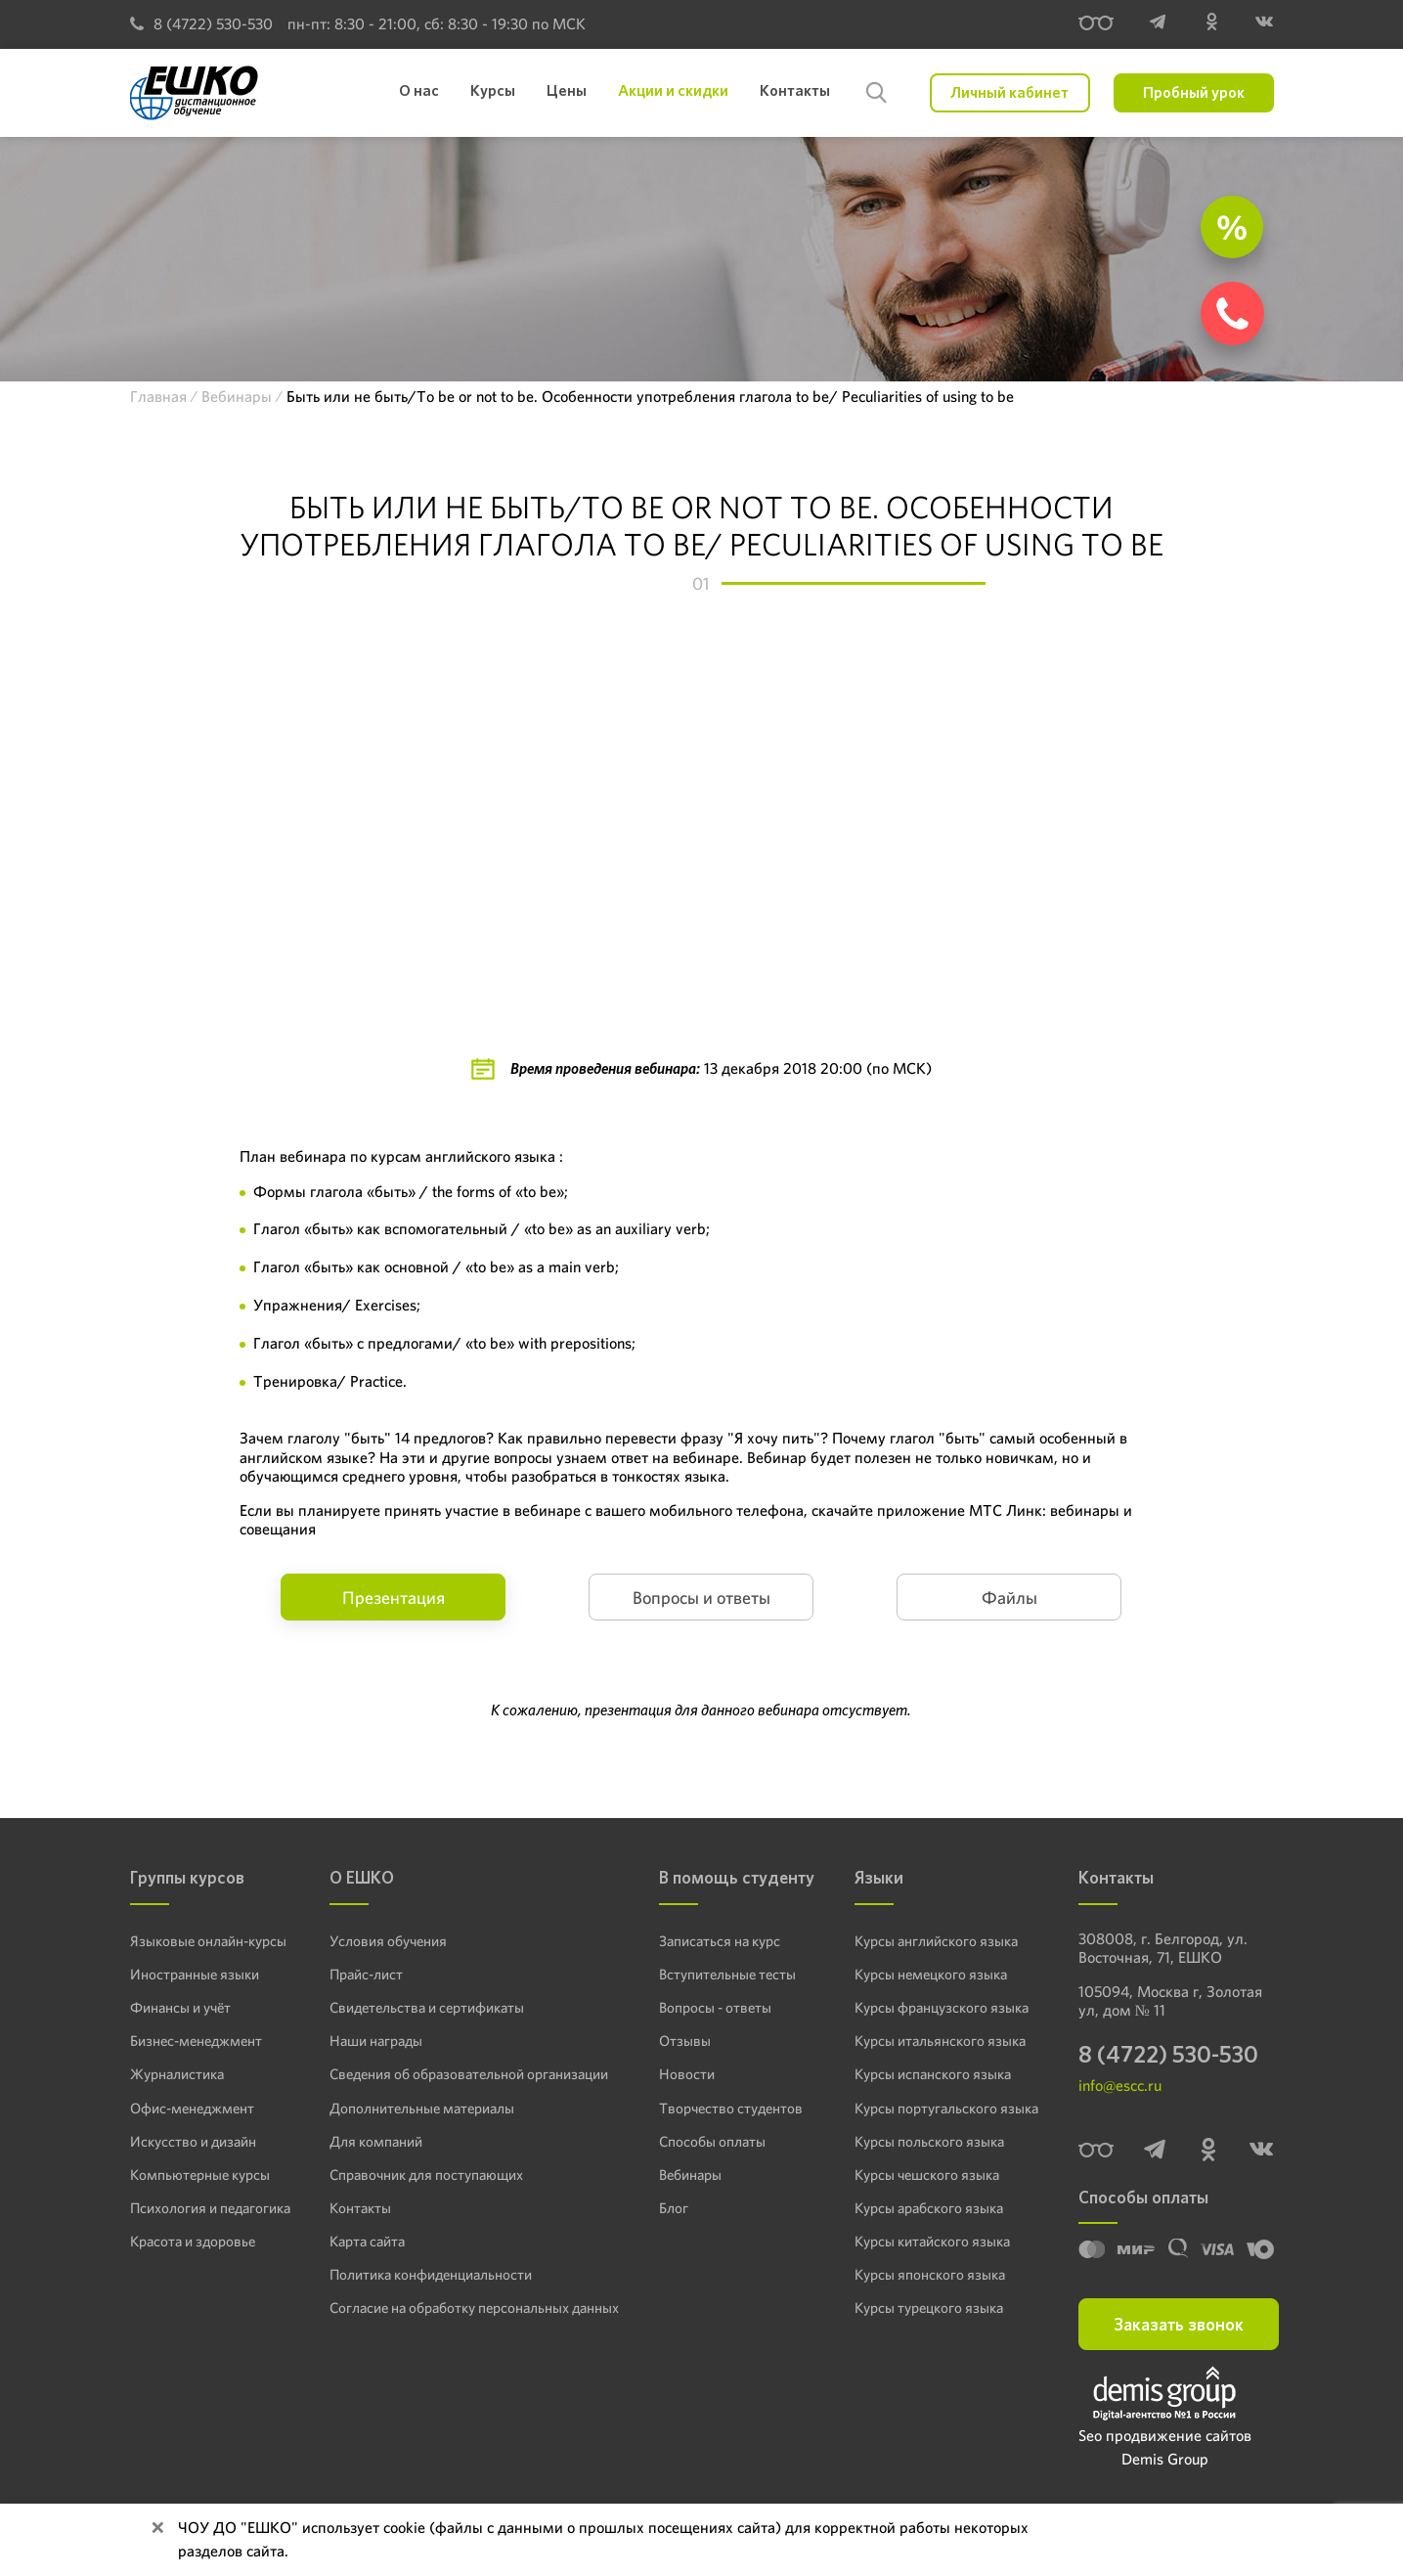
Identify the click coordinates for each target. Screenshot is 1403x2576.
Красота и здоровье (189, 2239)
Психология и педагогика (207, 2206)
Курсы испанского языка (933, 2073)
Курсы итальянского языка (939, 2040)
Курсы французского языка (941, 2007)
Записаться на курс (715, 1940)
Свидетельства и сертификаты (423, 2007)
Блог (671, 2206)
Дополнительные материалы (417, 2106)
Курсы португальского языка (945, 2106)
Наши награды (375, 2040)
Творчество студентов (724, 2106)
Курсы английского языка (937, 1940)
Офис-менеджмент (189, 2106)
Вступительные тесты (721, 1973)
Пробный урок (1194, 92)
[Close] (157, 2528)
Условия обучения (386, 1940)
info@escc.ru (1120, 2087)
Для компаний (374, 2140)
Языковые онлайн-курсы (204, 1940)
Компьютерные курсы (196, 2173)
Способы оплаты (706, 2140)
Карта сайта (367, 2239)
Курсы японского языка (929, 2273)
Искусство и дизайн (190, 2140)
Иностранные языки (191, 1973)
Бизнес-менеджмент (193, 2040)
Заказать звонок (1179, 2326)
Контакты (359, 2206)
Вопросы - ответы (709, 2007)
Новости (682, 2073)
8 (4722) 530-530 (201, 24)
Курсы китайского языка (932, 2239)
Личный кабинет (1009, 92)
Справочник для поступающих (422, 2173)
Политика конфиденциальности (428, 2273)
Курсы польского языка (928, 2140)
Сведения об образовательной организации (463, 2073)
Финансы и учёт (179, 2007)
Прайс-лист (366, 1973)
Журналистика (176, 2073)
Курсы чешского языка (927, 2173)
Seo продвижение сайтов (1164, 2437)
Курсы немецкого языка (931, 1973)
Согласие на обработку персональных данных (470, 2306)
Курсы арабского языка (929, 2206)
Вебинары (688, 2173)
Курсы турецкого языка (929, 2306)
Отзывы (680, 2040)
